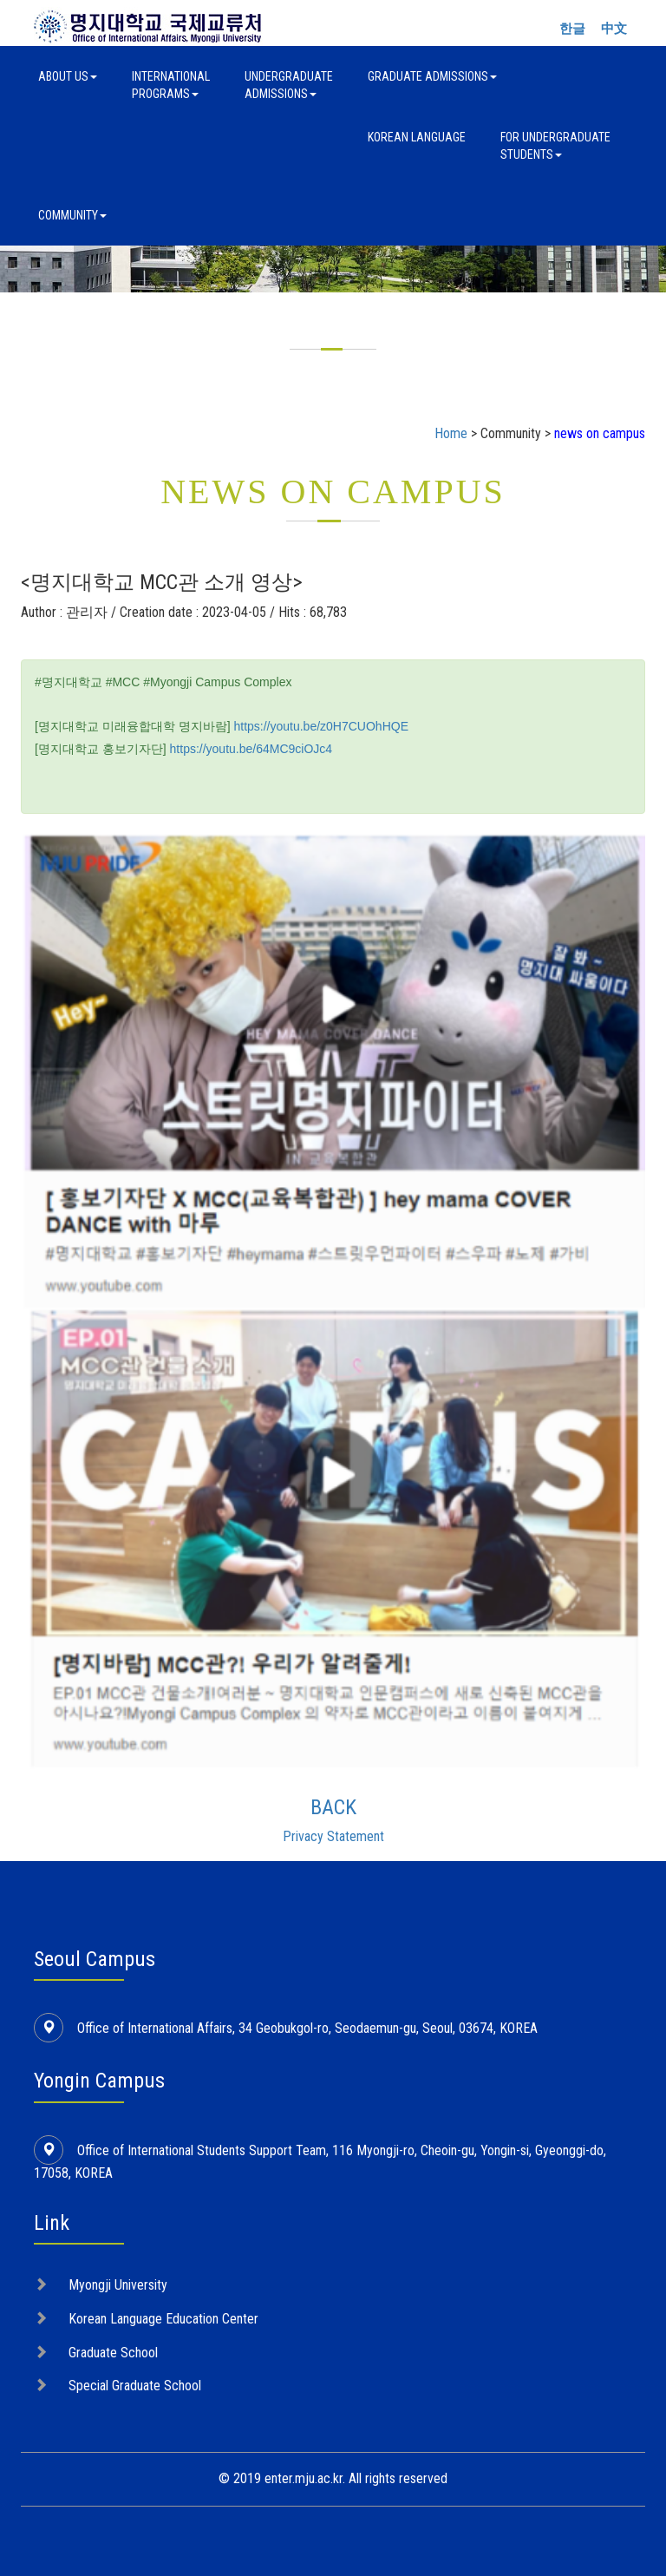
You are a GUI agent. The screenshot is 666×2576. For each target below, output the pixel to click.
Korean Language (417, 137)
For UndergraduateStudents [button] (555, 145)
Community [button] (72, 215)
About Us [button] (67, 76)
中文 (614, 28)
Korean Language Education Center (163, 2319)
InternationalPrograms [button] (171, 85)
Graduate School (113, 2352)
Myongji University (118, 2285)
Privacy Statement (333, 1836)
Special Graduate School (135, 2385)
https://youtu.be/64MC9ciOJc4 (251, 749)
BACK (333, 1807)
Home (450, 433)
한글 (572, 28)
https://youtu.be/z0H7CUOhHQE (320, 726)
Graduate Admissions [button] (432, 76)
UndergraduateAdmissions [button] (289, 85)
